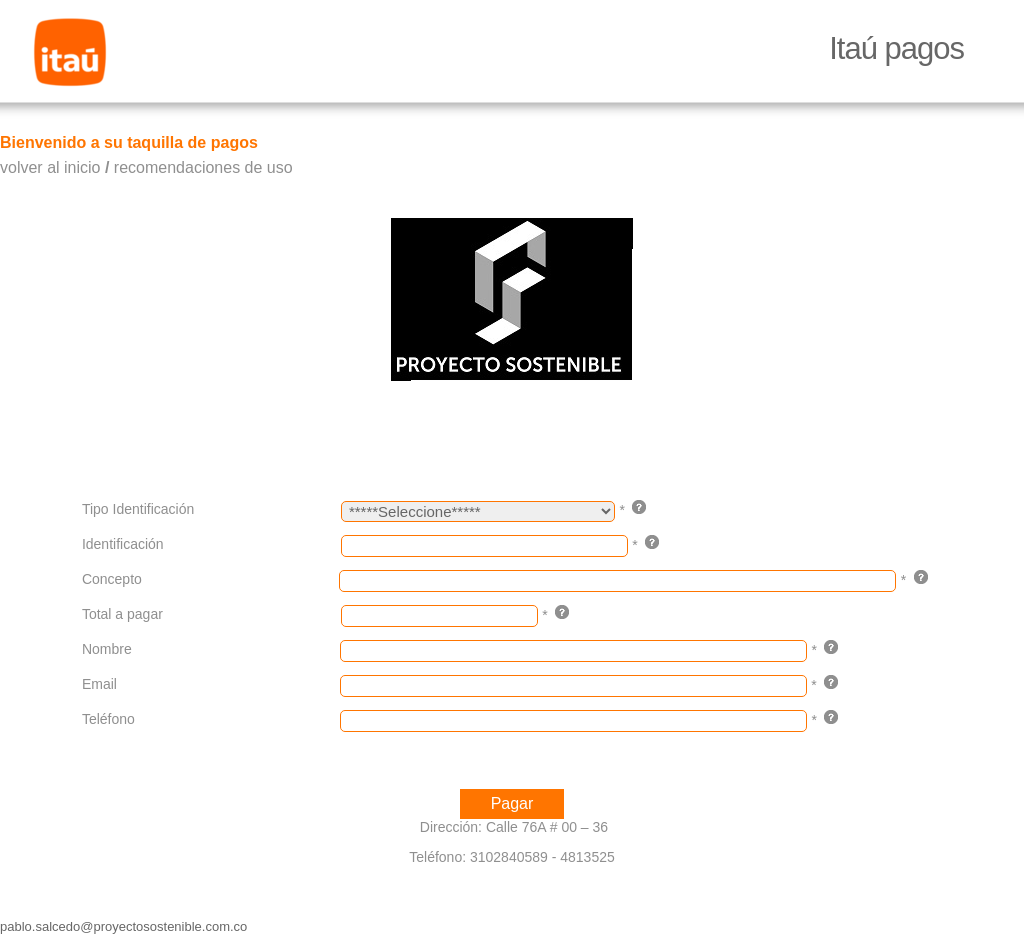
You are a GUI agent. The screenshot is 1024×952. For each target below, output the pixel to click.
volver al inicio (50, 167)
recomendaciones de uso (203, 167)
